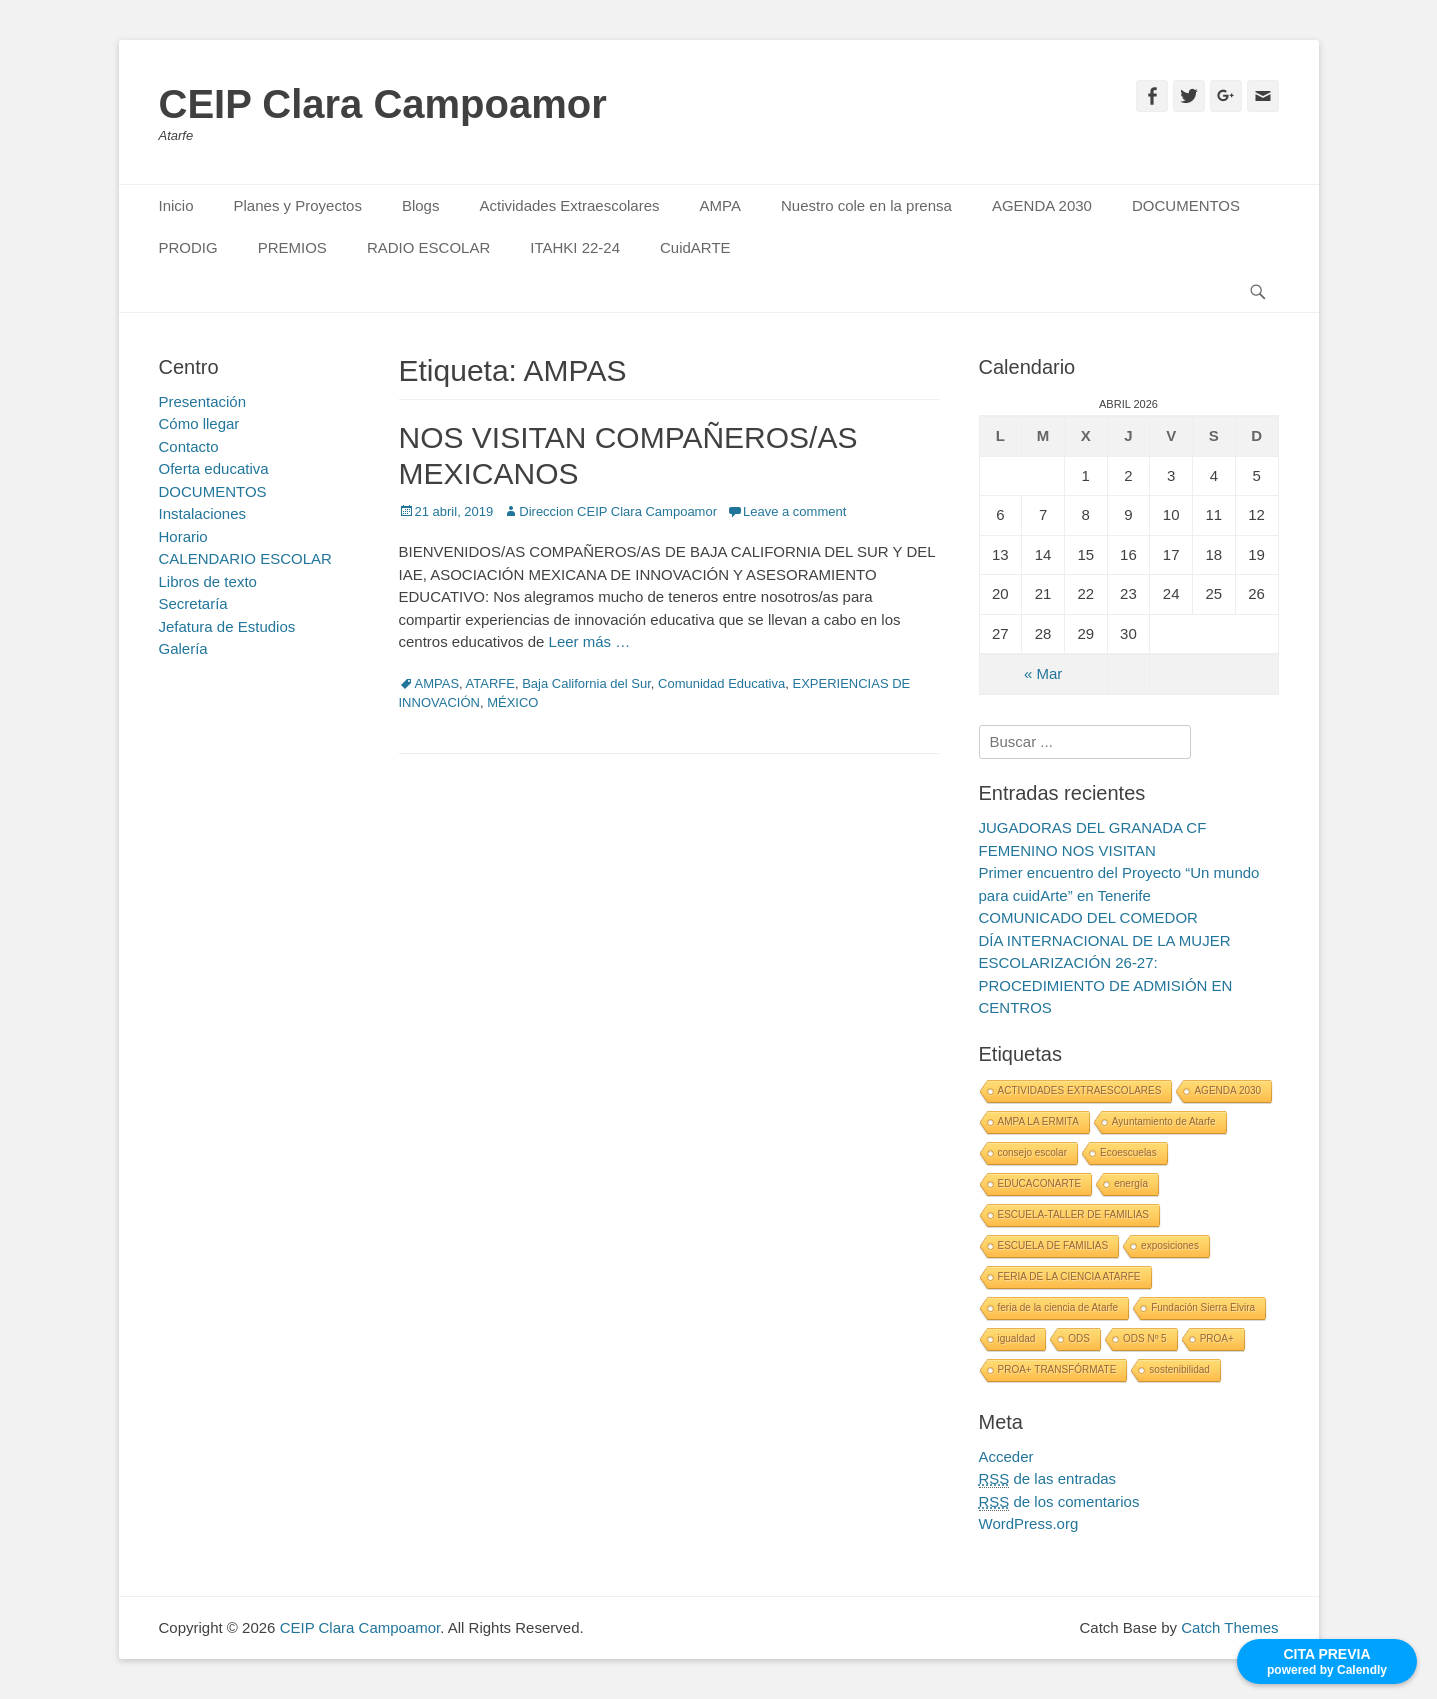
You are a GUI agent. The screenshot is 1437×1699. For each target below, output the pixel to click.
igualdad (1017, 1338)
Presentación (203, 401)
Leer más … (590, 641)
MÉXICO (512, 702)
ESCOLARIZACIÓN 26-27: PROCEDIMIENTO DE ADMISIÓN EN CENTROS (1106, 985)
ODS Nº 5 (1145, 1338)
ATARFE (490, 683)
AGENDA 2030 (1042, 205)
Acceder (1006, 1456)
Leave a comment (794, 511)
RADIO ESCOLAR (428, 247)
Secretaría (193, 603)
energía (1131, 1183)
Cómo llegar (199, 423)
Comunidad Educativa (721, 683)
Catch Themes (1229, 1627)
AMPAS (437, 683)
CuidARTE (695, 247)
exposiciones (1170, 1245)
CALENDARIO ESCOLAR (245, 558)
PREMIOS (292, 247)
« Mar (1043, 673)
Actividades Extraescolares (569, 205)
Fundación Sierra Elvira (1203, 1307)
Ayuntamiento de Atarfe (1164, 1121)
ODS (1079, 1338)
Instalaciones (203, 513)
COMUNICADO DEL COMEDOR (1088, 917)
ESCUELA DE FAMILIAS (1053, 1245)
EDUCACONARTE (1040, 1183)
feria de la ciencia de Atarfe (1058, 1307)
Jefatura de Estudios (227, 626)
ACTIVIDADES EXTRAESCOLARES (1080, 1090)
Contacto (189, 446)
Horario (183, 536)
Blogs (421, 205)
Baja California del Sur (586, 683)
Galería (183, 648)
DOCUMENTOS (1186, 205)
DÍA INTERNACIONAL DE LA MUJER (1105, 940)
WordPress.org (1029, 1523)
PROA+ (1217, 1338)
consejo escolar (1032, 1152)
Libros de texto (208, 581)
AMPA (720, 205)
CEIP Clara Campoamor (383, 104)
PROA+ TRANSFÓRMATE (1057, 1369)
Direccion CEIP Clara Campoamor (618, 511)
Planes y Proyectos (298, 205)
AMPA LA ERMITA (1038, 1121)
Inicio (176, 205)
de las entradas (1048, 1479)
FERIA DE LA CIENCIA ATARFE (1069, 1276)
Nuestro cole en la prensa (866, 205)
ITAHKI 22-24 (575, 247)
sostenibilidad (1179, 1369)
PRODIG (188, 247)
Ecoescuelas (1128, 1152)
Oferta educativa (214, 468)
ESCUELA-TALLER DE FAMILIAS (1074, 1214)
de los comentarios (1059, 1502)
